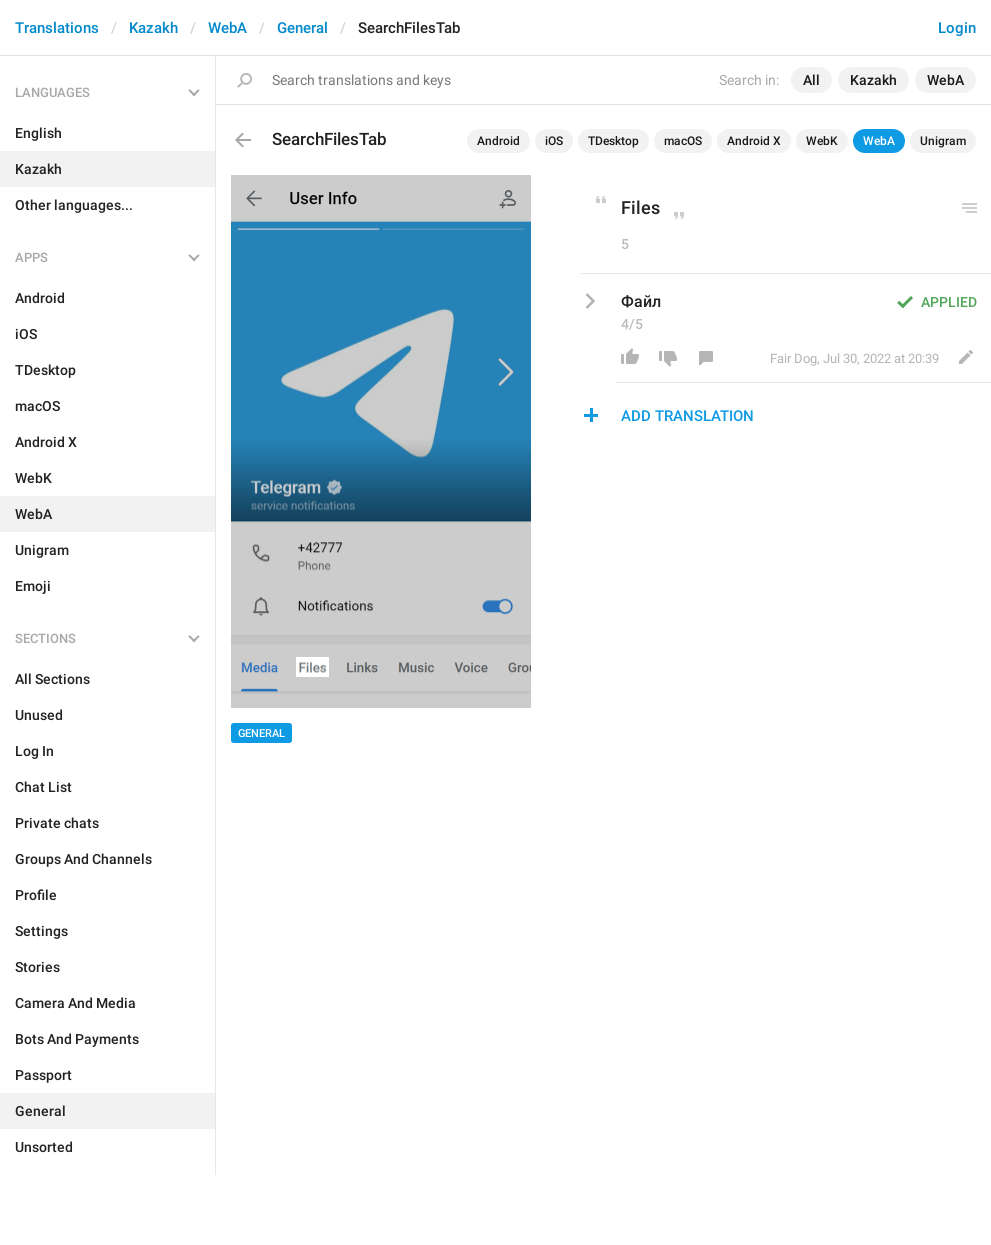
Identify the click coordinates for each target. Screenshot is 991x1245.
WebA (227, 28)
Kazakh (153, 28)
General (302, 28)
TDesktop (613, 141)
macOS (683, 141)
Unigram (943, 141)
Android (498, 141)
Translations (57, 28)
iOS (554, 141)
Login (957, 28)
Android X (754, 141)
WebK (822, 141)
